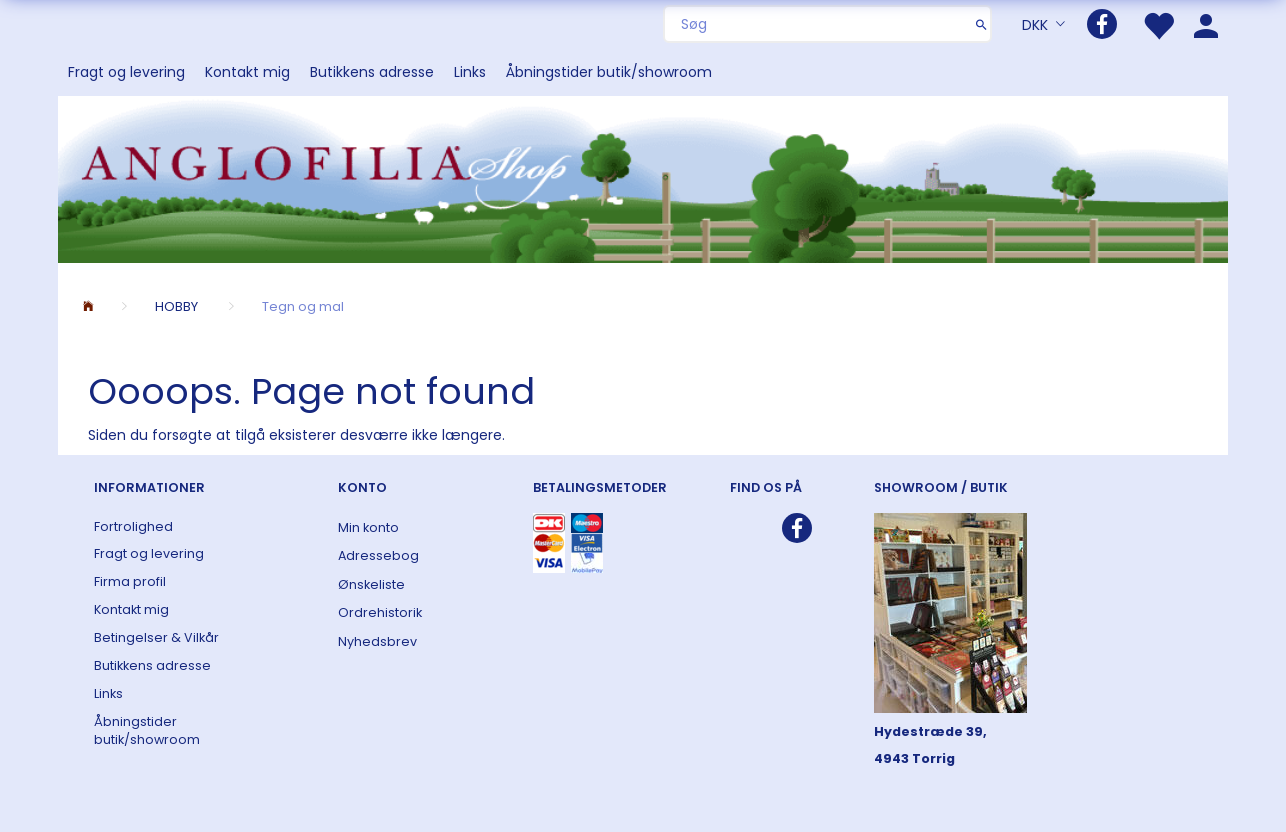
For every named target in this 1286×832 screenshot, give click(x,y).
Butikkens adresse (372, 72)
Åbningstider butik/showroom (609, 72)
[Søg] (981, 24)
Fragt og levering (126, 72)
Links (470, 72)
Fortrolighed (133, 526)
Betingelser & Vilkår (156, 637)
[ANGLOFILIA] (643, 177)
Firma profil (130, 581)
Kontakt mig (247, 72)
